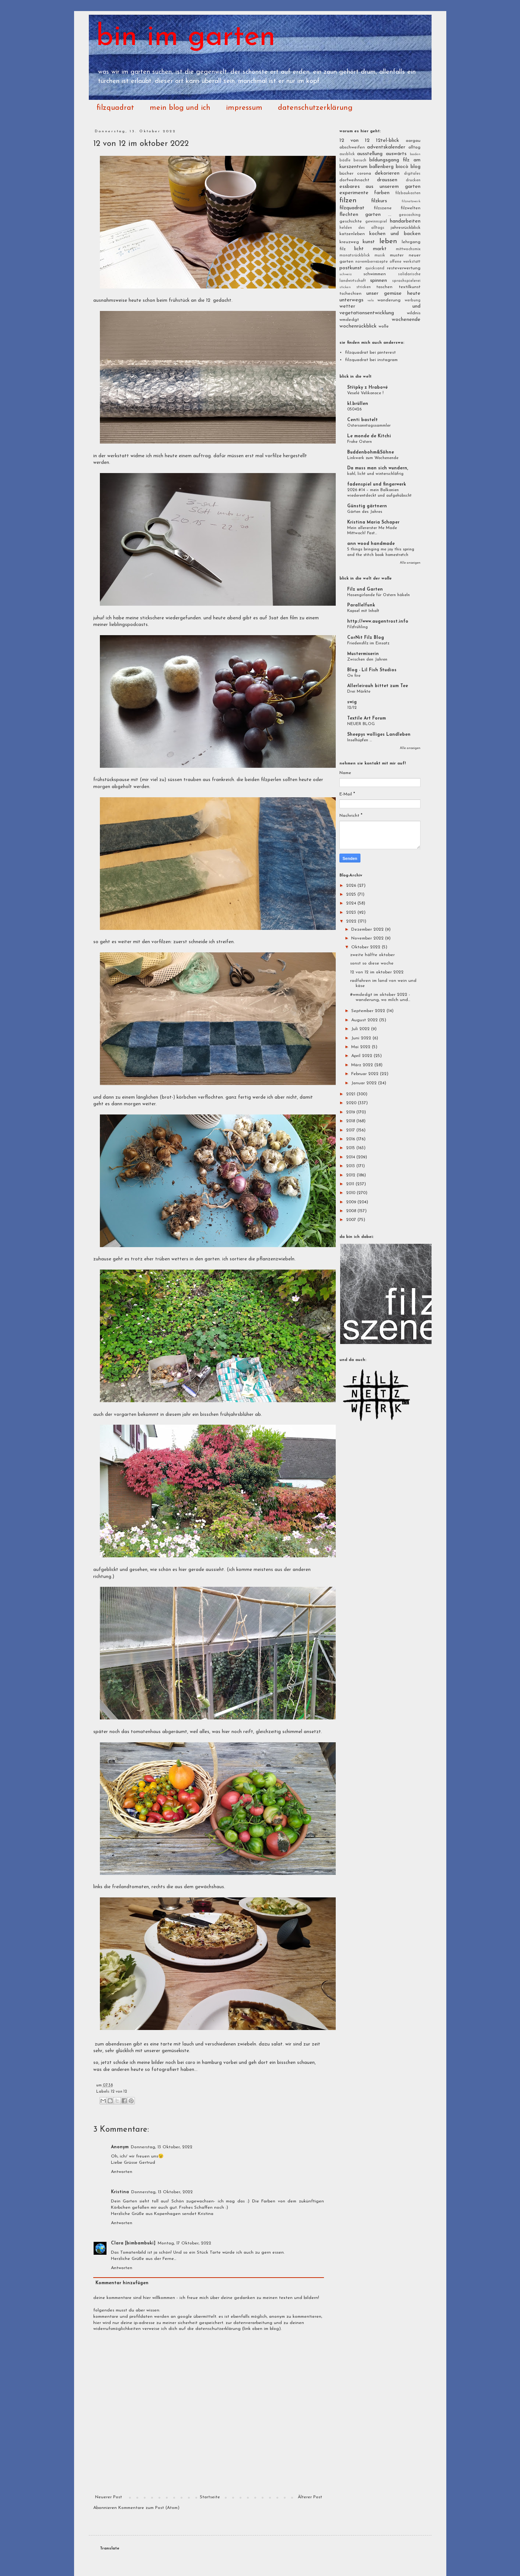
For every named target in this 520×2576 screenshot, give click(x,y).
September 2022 (369, 1011)
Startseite (210, 2497)
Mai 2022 (361, 1047)
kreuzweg (349, 242)
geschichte (350, 221)
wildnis (413, 313)
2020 (352, 1103)
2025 (351, 894)
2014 (351, 1157)
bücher (346, 173)
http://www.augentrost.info (377, 621)
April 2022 (362, 1056)
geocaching (409, 215)
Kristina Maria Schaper (373, 522)
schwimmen (374, 274)
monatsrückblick (354, 255)
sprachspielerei (406, 281)
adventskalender (386, 147)
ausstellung (370, 154)
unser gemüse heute (393, 293)
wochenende (406, 319)
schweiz (345, 274)
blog (415, 166)
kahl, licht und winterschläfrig (375, 474)
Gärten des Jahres (364, 512)
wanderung (389, 300)
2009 (351, 1202)
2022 (352, 921)
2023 (351, 912)
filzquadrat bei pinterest (370, 352)
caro (190, 2062)
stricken (363, 287)
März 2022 (362, 1065)
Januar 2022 (364, 1083)
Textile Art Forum (366, 718)
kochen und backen (394, 234)
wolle (383, 326)
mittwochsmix (408, 249)
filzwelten (410, 208)
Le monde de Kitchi (369, 436)
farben (382, 193)
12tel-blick (387, 140)
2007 (351, 1220)
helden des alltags (361, 228)
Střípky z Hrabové (367, 387)
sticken (345, 287)
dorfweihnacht (354, 180)
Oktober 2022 (366, 947)
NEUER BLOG (361, 724)
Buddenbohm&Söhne (370, 452)
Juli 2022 (361, 1029)
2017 (351, 1130)
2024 (351, 903)
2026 (351, 885)
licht (359, 249)
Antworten (121, 2172)
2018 (351, 1121)
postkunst (350, 268)
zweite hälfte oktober (372, 955)
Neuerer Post (108, 2497)
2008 (351, 1211)
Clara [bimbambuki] (133, 2243)
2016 (351, 1139)
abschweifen (352, 147)
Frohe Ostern (359, 442)
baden (415, 154)
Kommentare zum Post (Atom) (148, 2508)
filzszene (383, 208)
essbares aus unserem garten (379, 186)
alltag (414, 147)
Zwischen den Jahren (367, 659)
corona (364, 173)
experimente (354, 193)
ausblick (347, 154)
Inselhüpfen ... (359, 740)
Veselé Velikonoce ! (365, 393)
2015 (351, 1148)
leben (388, 241)
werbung (412, 300)
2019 (351, 1112)
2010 (351, 1193)
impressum (244, 108)
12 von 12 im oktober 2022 (377, 972)
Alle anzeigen (410, 562)
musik (379, 255)
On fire (353, 675)
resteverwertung (403, 268)
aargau (413, 141)
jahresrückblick (405, 227)
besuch (359, 160)
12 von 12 (119, 2092)
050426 (354, 409)
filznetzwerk (411, 201)
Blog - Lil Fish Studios (372, 670)
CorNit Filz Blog (365, 638)
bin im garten (186, 37)
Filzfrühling (357, 627)
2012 (351, 1175)
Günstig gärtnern (367, 506)
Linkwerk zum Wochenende (372, 458)
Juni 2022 (362, 1038)
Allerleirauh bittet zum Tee (377, 686)
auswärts (396, 154)
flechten (348, 214)
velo (370, 300)
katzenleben (352, 234)
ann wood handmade (371, 544)
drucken (413, 180)
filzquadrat (115, 108)
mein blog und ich (180, 108)
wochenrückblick (358, 326)
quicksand (374, 268)
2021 (351, 1094)
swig (352, 702)
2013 (351, 1166)
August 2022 (365, 1020)
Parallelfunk (361, 605)
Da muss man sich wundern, (377, 468)
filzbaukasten (407, 193)
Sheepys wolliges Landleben (379, 734)
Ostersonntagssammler (369, 425)
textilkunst (409, 287)
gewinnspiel (376, 222)
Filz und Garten (365, 589)
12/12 (352, 708)
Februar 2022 (365, 1074)
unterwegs (351, 300)
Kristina (120, 2192)
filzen (347, 200)
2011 (351, 1184)
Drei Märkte (358, 691)
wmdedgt (349, 320)
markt (380, 249)
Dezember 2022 (368, 929)
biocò (402, 166)
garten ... (378, 214)
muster (397, 255)
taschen (384, 287)
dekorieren (387, 173)
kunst (369, 242)
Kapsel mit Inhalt (363, 611)
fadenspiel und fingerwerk (376, 484)
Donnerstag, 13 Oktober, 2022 (161, 2147)
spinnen (378, 280)
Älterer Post (310, 2497)
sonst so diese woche (372, 963)
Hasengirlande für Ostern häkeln (378, 595)
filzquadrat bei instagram (371, 360)
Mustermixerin (363, 654)
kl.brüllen (357, 404)
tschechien (350, 293)
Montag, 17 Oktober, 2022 (184, 2243)
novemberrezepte (371, 262)
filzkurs (379, 201)
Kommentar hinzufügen (122, 2283)
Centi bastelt (362, 420)
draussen (387, 180)
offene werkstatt (405, 262)
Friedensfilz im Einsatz (368, 643)
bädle (344, 160)
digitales (412, 174)
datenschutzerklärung (315, 108)
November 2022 (368, 938)
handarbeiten (405, 221)
